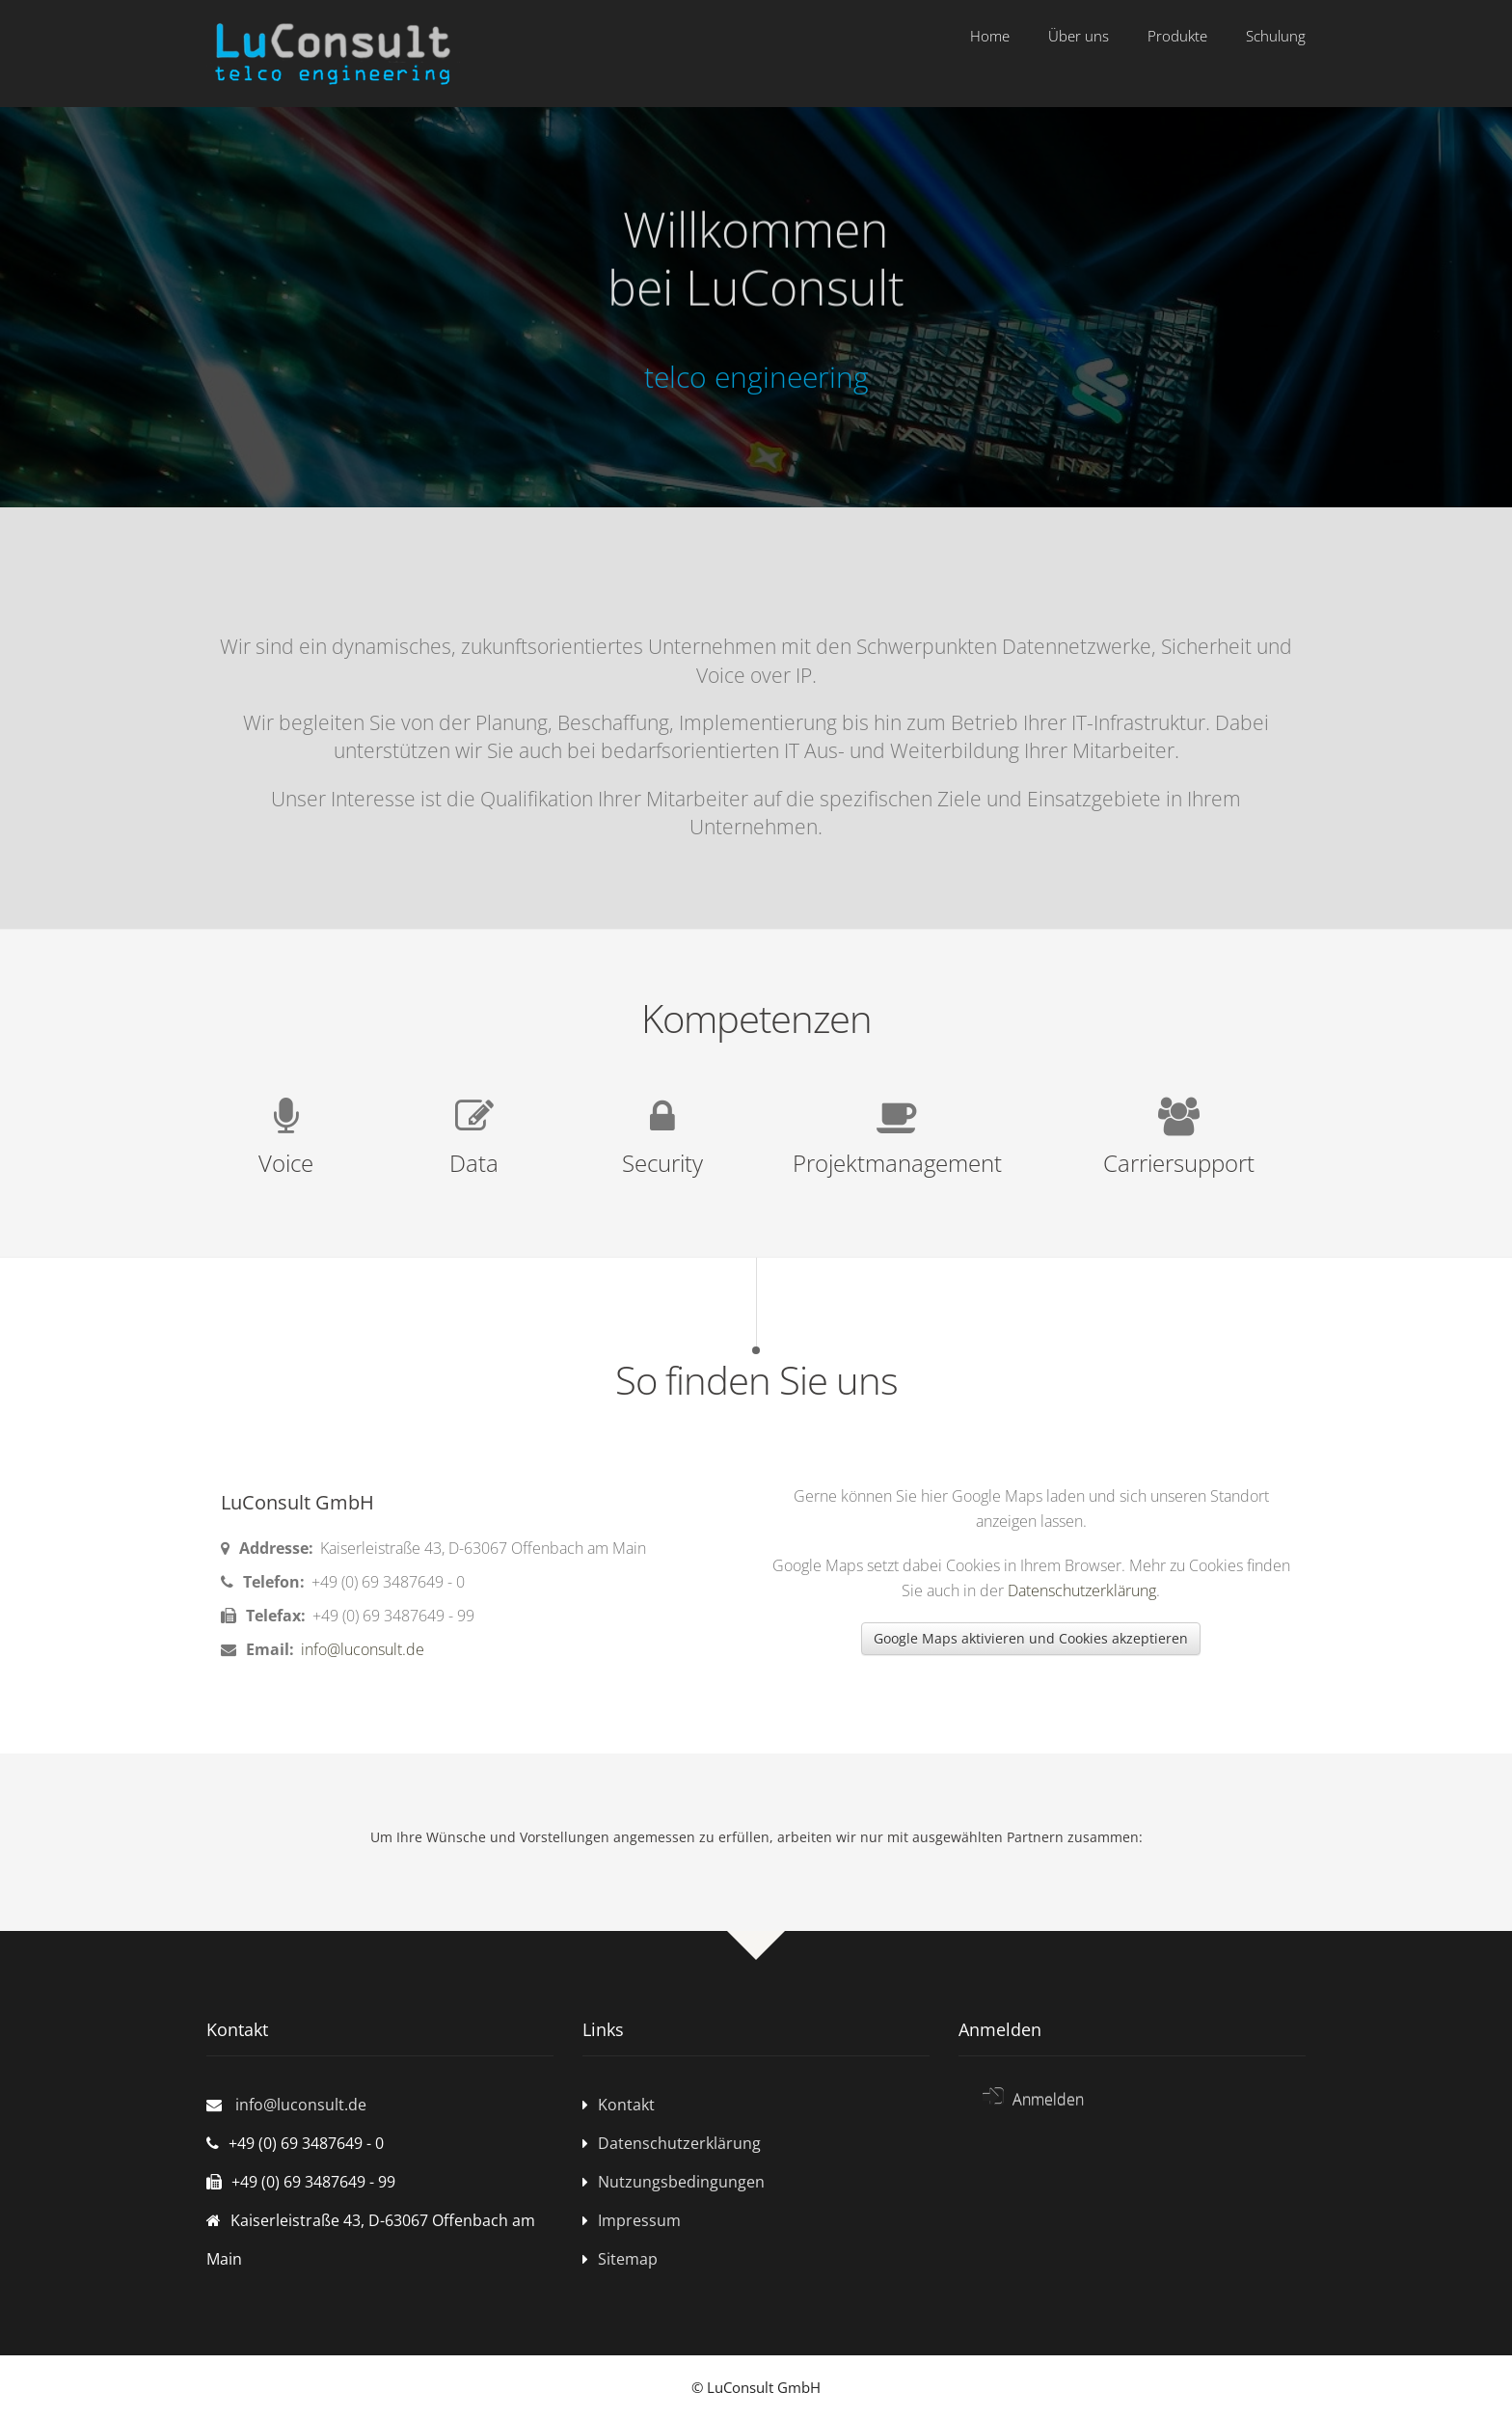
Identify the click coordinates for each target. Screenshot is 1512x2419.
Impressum (639, 2220)
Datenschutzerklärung (1082, 1590)
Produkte (1177, 35)
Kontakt (626, 2104)
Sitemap (628, 2259)
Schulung (1276, 35)
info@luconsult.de (360, 1649)
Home (990, 35)
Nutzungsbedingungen (681, 2181)
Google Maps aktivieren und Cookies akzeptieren (1031, 1638)
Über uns (1078, 35)
